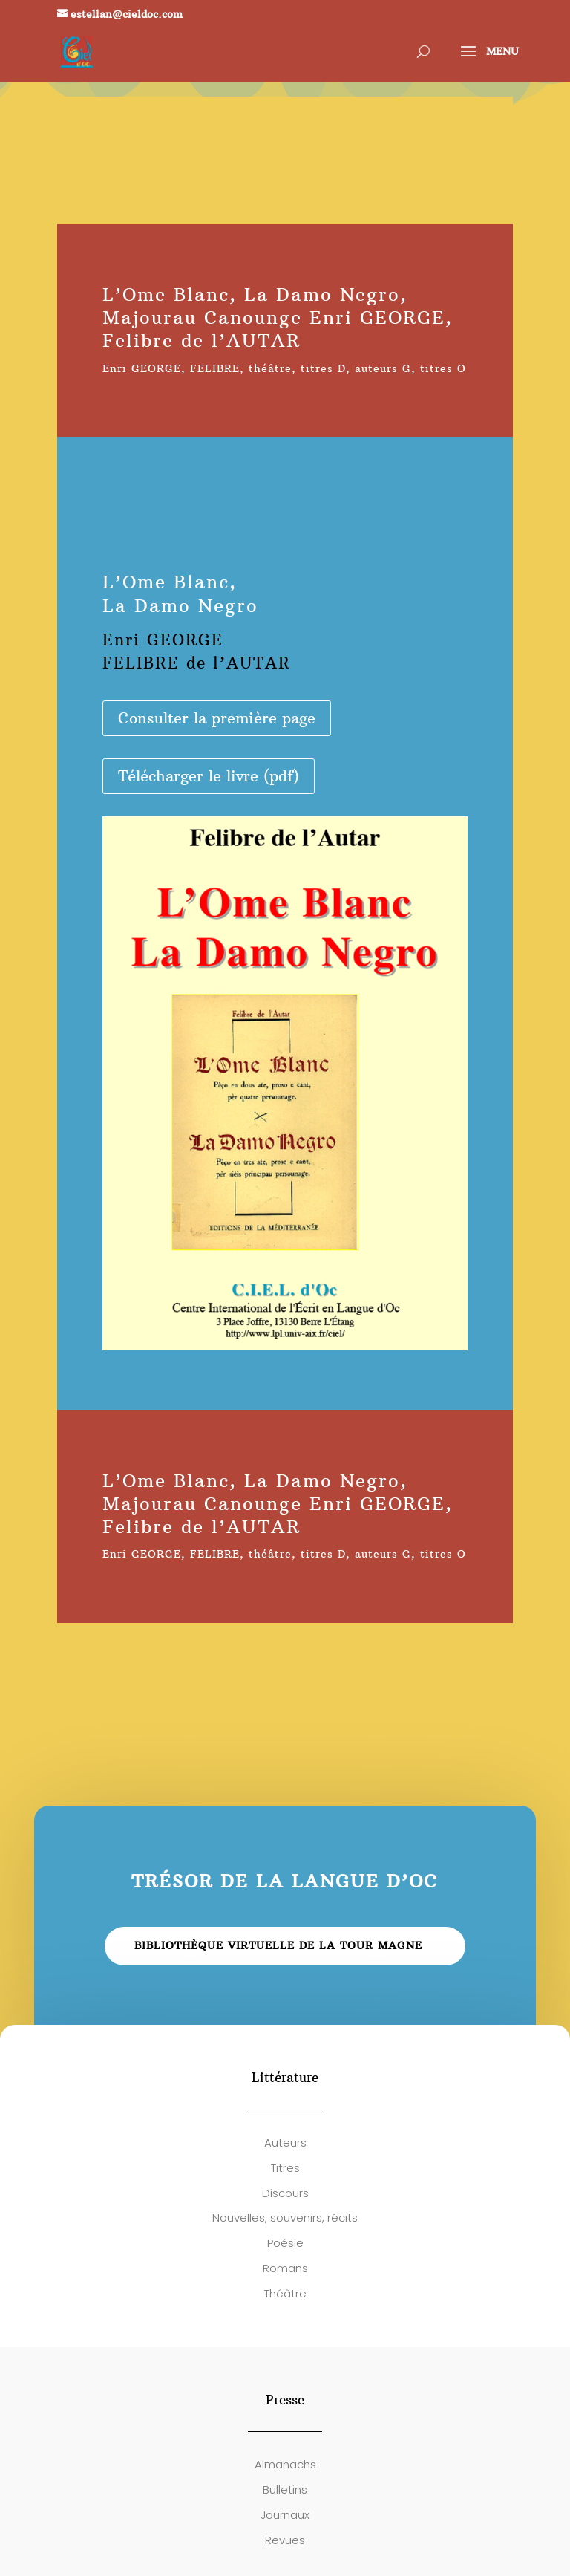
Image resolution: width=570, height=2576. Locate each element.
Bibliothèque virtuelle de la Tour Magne (278, 1945)
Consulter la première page (216, 718)
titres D (323, 368)
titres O (443, 368)
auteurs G (383, 368)
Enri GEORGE (141, 368)
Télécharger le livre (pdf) (208, 776)
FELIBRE (215, 368)
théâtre (270, 368)
